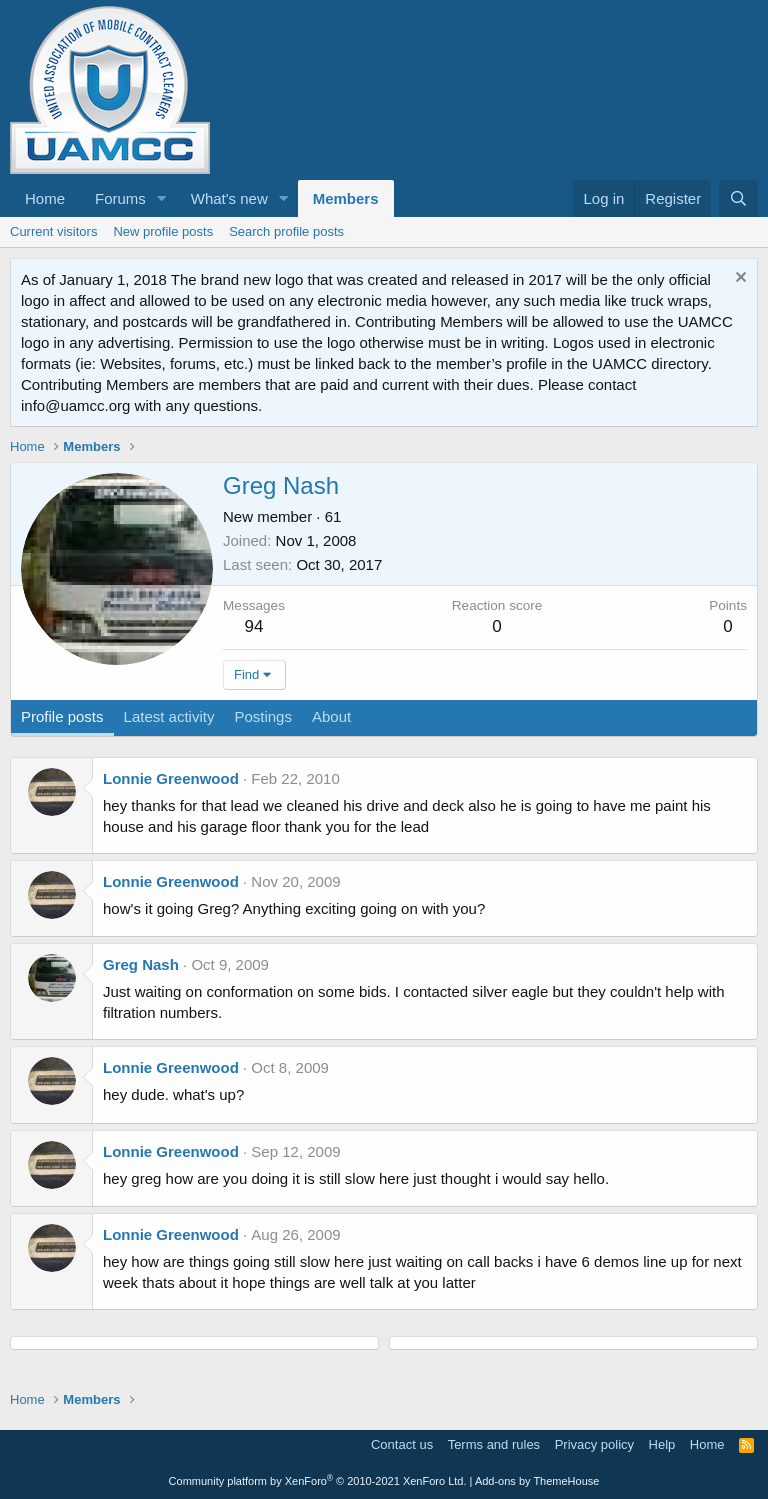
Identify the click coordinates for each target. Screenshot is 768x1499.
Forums (120, 198)
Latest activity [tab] (169, 716)
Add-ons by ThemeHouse (537, 1481)
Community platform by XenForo (318, 1481)
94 (254, 626)
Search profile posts (286, 231)
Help (662, 1444)
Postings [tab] (263, 716)
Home (45, 198)
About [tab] (331, 716)
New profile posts (163, 231)
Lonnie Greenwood (171, 778)
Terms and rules (494, 1444)
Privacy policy (594, 1444)
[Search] (738, 198)
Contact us (402, 1444)
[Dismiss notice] (738, 279)
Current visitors (53, 231)
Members (346, 198)
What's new (229, 198)
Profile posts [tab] (62, 716)
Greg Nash (141, 964)
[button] (162, 198)
